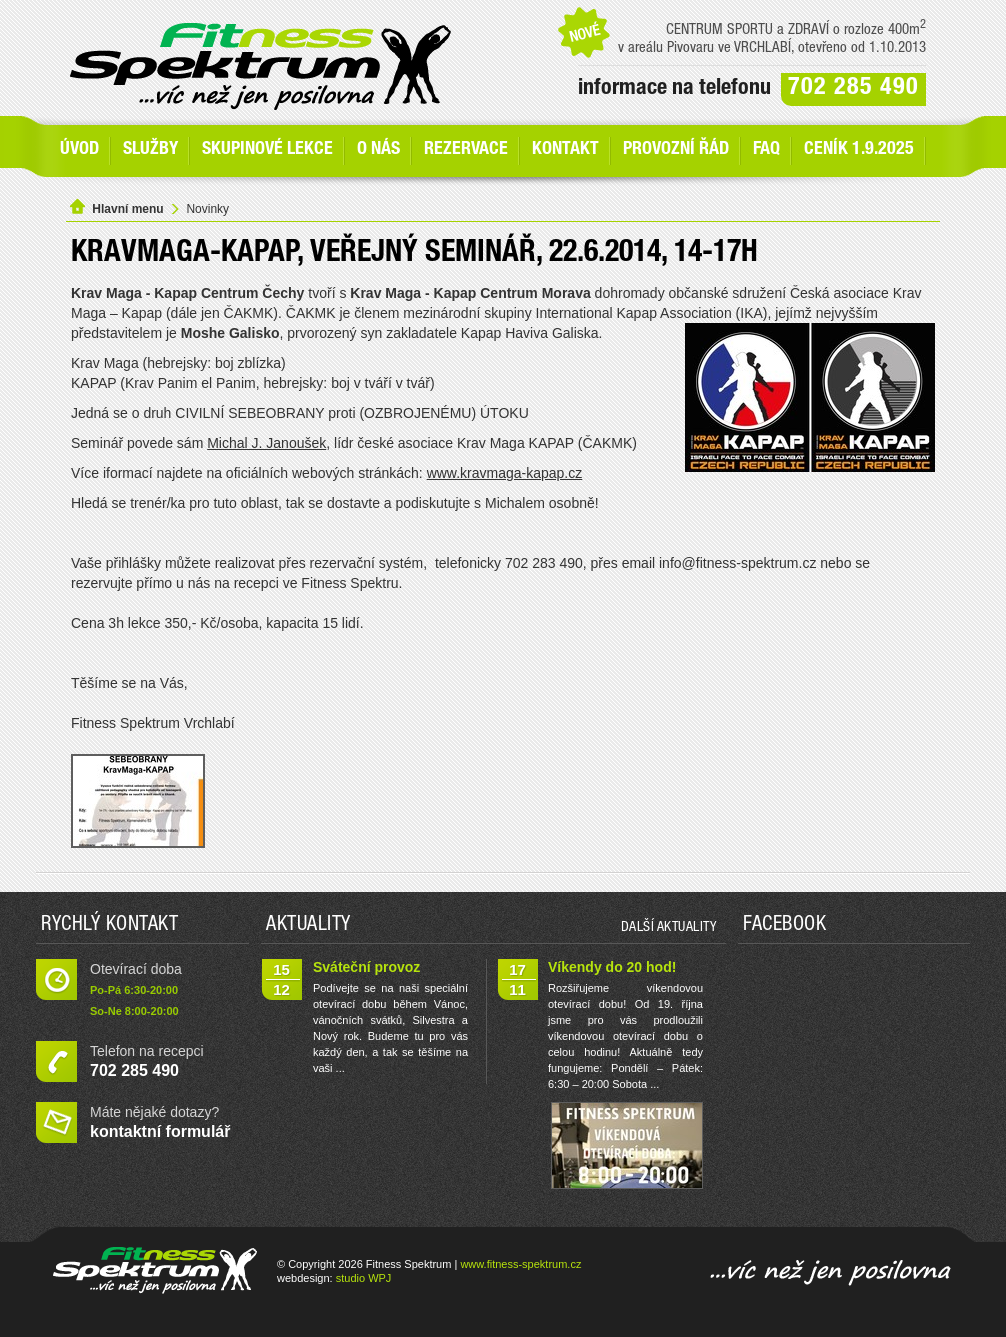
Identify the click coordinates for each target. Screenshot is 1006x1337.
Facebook (784, 926)
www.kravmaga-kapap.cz (505, 473)
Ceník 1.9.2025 (859, 150)
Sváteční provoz (366, 967)
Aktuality (308, 926)
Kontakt (565, 150)
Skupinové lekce (267, 150)
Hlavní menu (127, 209)
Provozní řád (676, 150)
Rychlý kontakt (109, 926)
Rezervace (466, 150)
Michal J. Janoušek (266, 443)
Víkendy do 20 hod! (612, 967)
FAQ (766, 150)
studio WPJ (364, 1278)
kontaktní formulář (160, 1131)
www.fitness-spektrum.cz (520, 1264)
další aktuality (669, 928)
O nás (378, 150)
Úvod (79, 150)
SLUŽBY (150, 150)
